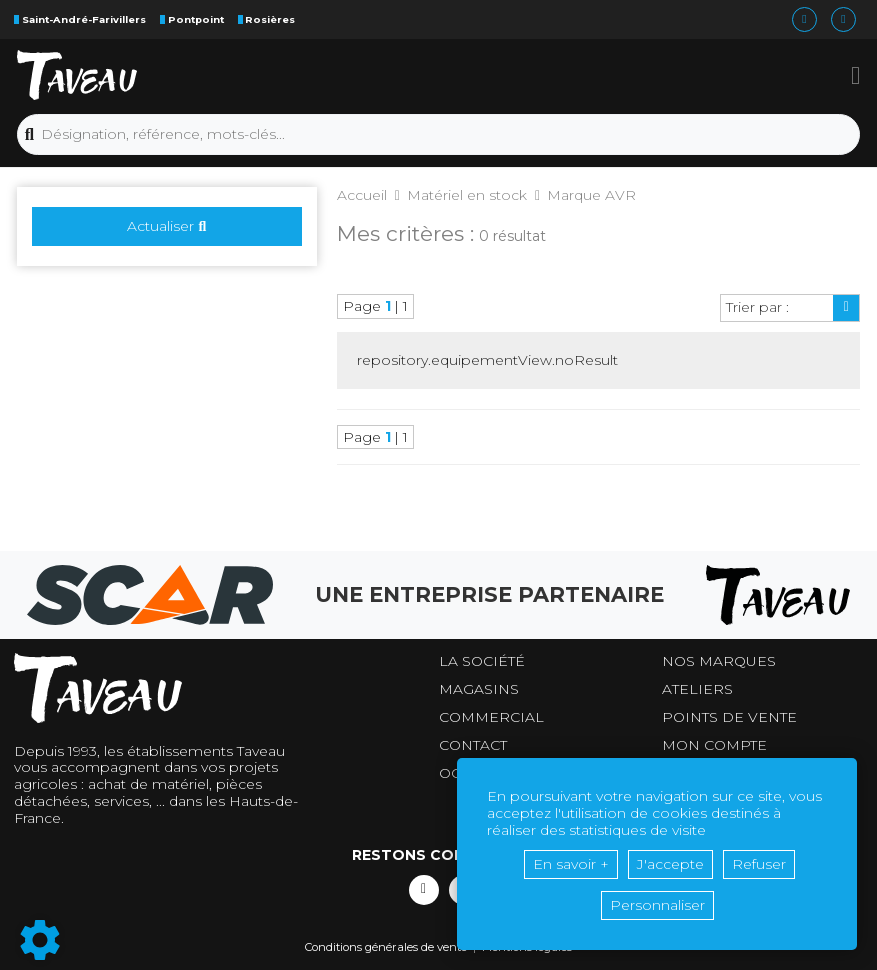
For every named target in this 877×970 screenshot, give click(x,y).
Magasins (479, 689)
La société (482, 661)
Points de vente (729, 717)
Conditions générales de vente (386, 947)
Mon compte (714, 745)
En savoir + (571, 864)
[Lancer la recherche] (29, 135)
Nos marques (719, 661)
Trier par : (757, 307)
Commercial (491, 717)
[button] (855, 75)
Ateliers (697, 689)
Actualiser (166, 226)
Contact (473, 745)
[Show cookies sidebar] (40, 940)
